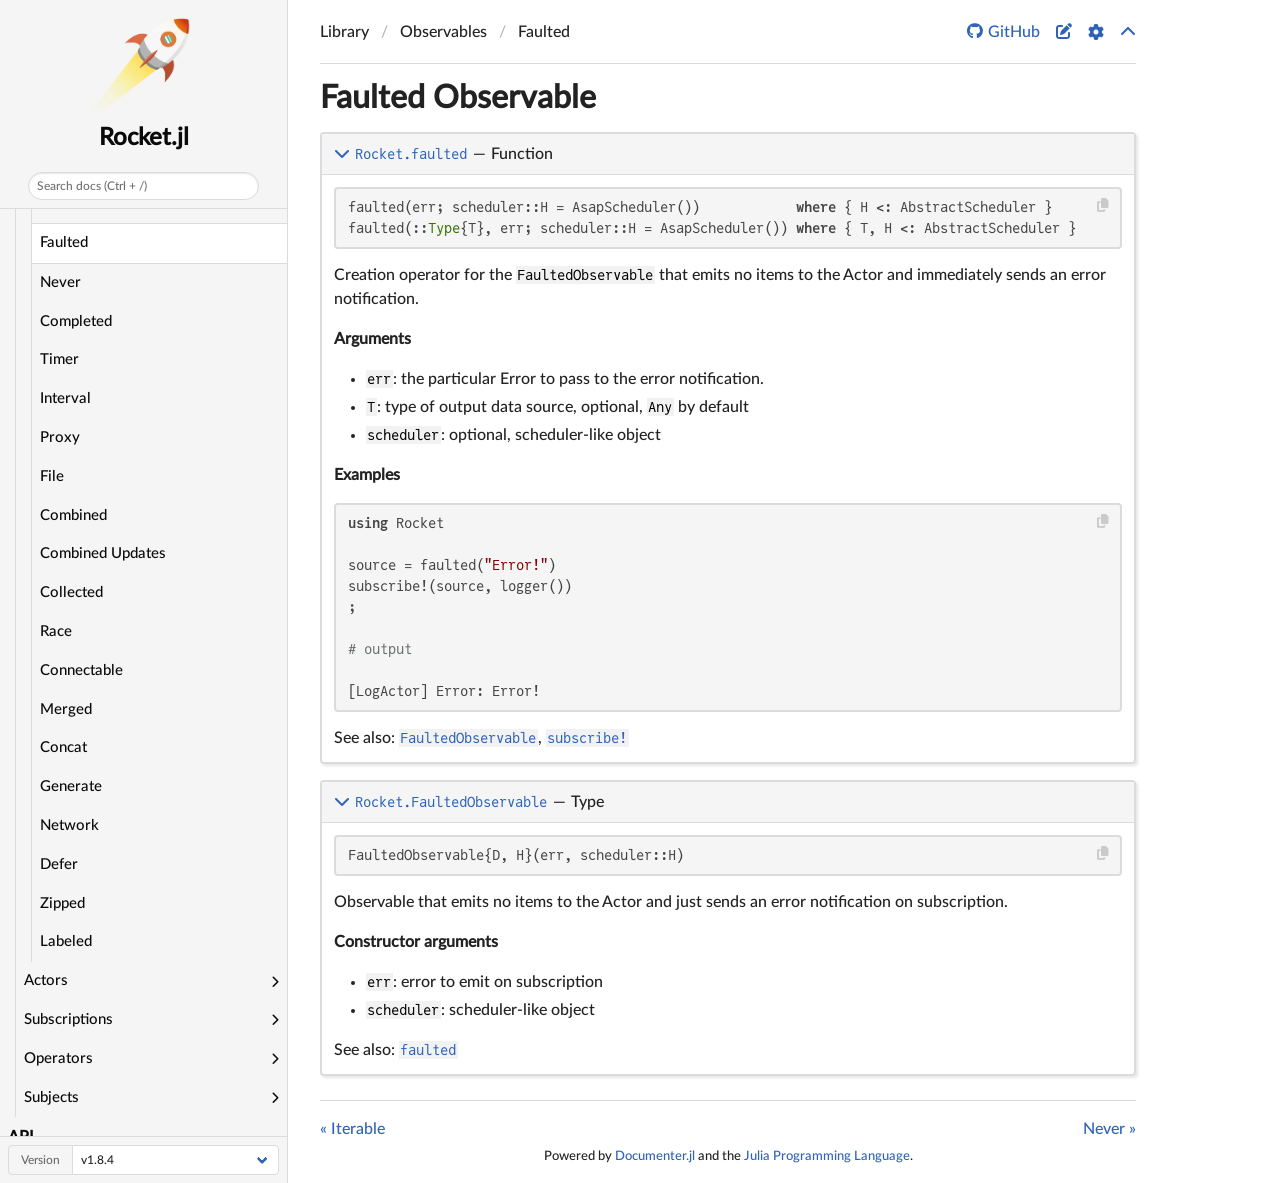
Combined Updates (103, 553)
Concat (63, 747)
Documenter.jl (655, 1156)
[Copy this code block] (1103, 205)
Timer (59, 359)
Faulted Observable (458, 98)
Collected (71, 592)
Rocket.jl (144, 138)
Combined (73, 515)
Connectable (81, 670)
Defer (59, 864)
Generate (71, 786)
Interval (65, 398)
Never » (1109, 1129)
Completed (76, 321)
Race (56, 631)
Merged (66, 709)
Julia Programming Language (827, 1156)
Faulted (64, 242)
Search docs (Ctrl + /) (92, 186)
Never (60, 282)
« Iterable (352, 1129)
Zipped (62, 903)
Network (69, 825)
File (52, 476)
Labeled (66, 941)
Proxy (60, 437)
